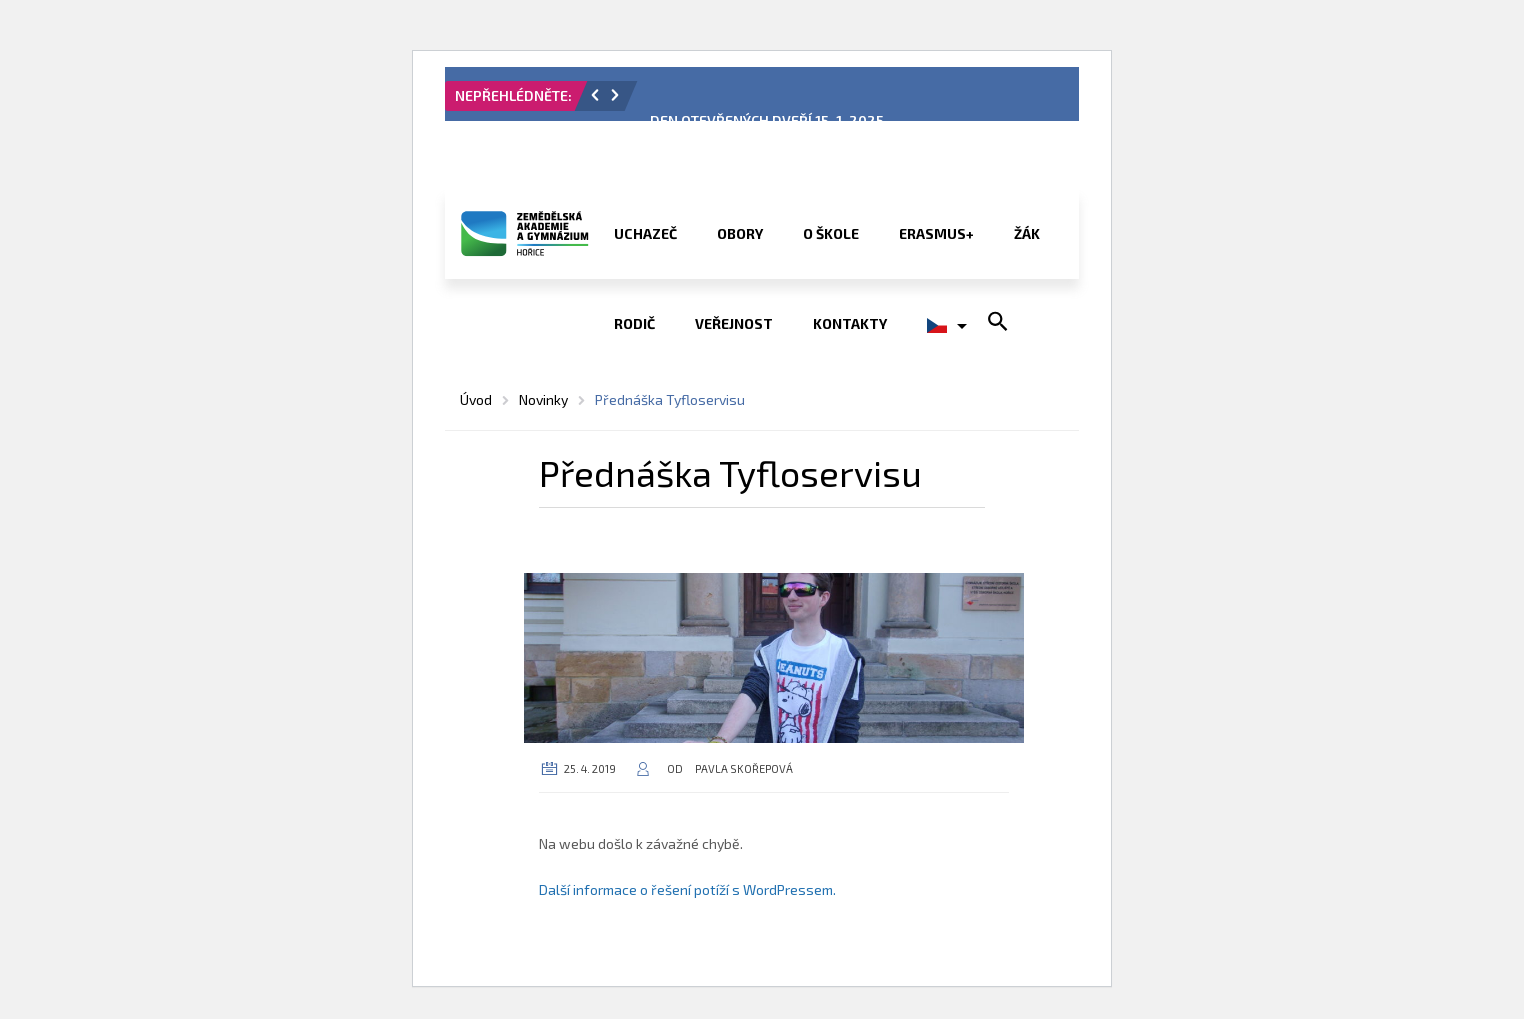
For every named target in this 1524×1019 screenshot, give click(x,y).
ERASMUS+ (936, 233)
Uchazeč (645, 233)
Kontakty (850, 323)
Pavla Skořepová (744, 768)
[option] (857, 101)
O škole (831, 233)
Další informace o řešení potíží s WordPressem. (687, 889)
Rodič (634, 323)
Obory (740, 233)
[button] (595, 95)
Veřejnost (734, 323)
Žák (1027, 233)
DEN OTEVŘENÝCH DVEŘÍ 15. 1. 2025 (767, 120)
